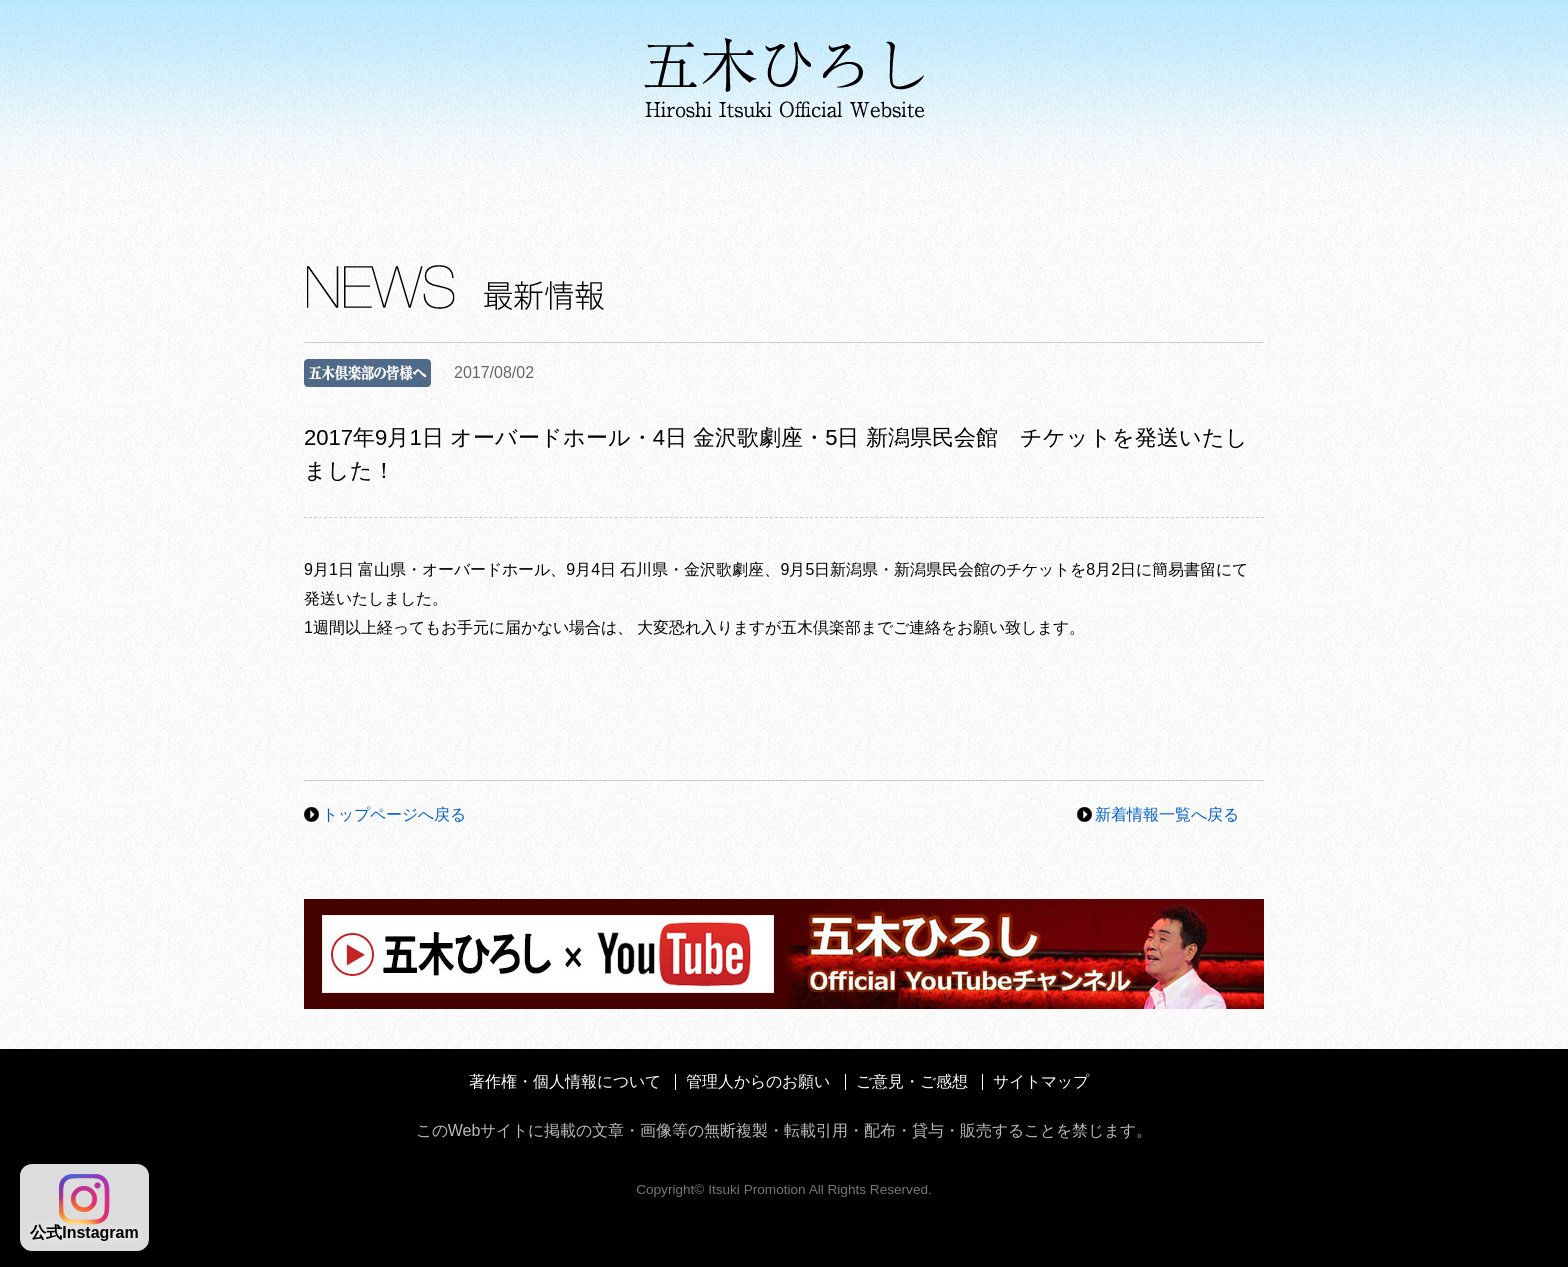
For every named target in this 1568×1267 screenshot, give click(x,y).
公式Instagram (84, 1207)
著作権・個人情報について (565, 1081)
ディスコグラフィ (591, 180)
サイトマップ (1041, 1081)
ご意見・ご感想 (912, 1081)
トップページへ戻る (394, 814)
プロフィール (388, 180)
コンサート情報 (998, 180)
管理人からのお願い (758, 1081)
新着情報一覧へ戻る (1167, 814)
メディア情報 (801, 180)
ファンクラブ (1183, 180)
